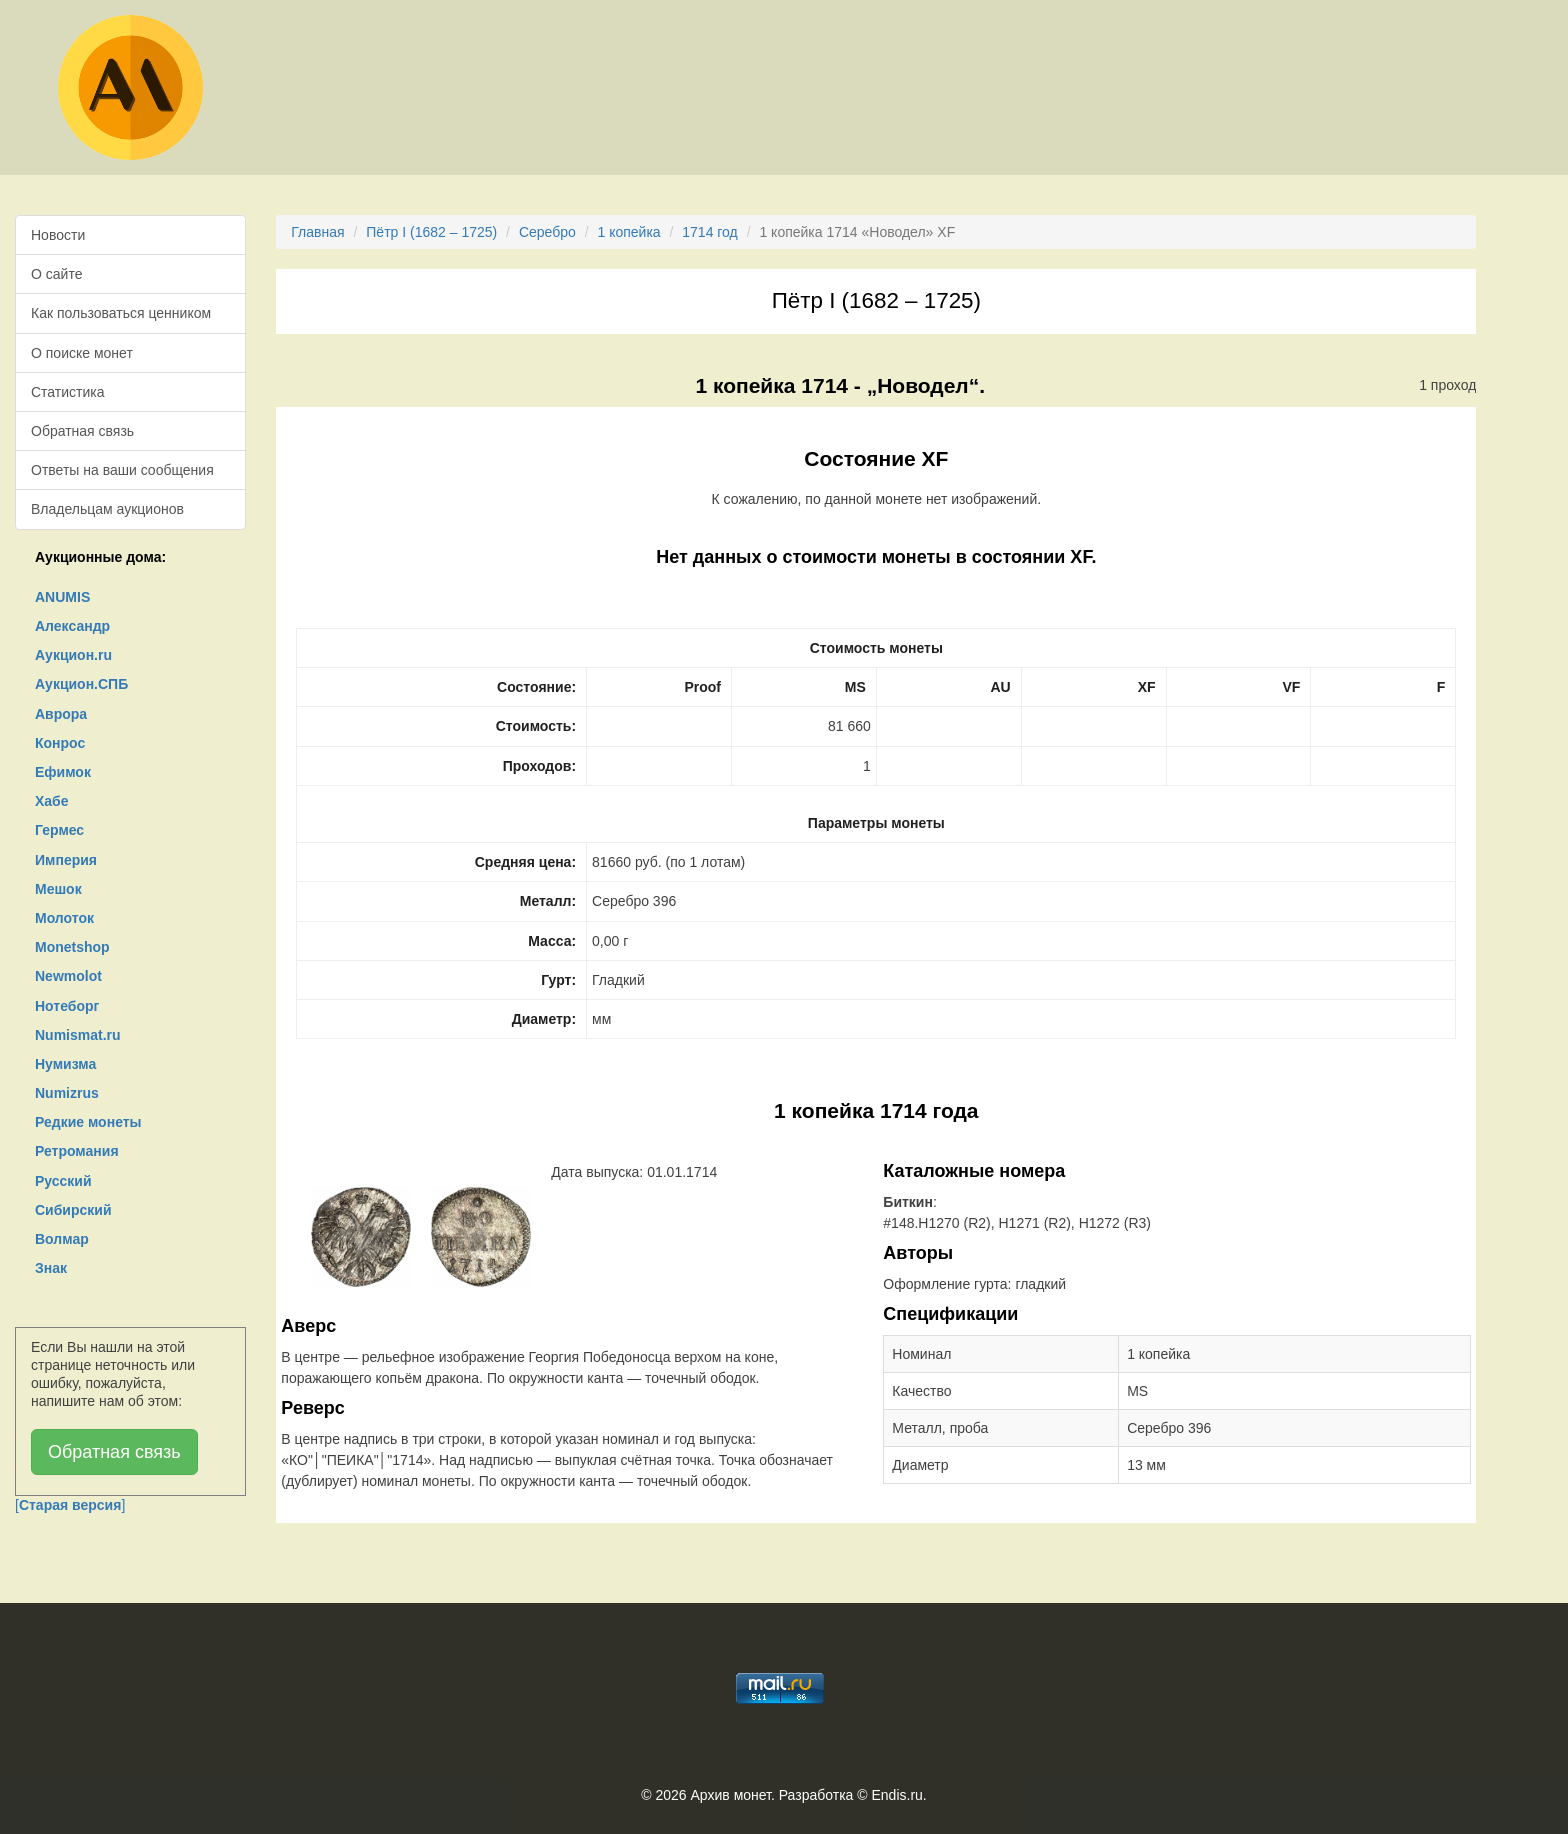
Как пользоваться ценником (121, 313)
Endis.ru (896, 1795)
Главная (317, 232)
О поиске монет (82, 353)
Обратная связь (82, 431)
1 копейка (628, 232)
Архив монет (731, 1795)
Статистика (68, 392)
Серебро (547, 232)
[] (70, 1505)
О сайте (56, 274)
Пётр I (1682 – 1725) (431, 232)
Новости (58, 235)
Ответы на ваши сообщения (122, 470)
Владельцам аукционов (107, 509)
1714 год (709, 232)
